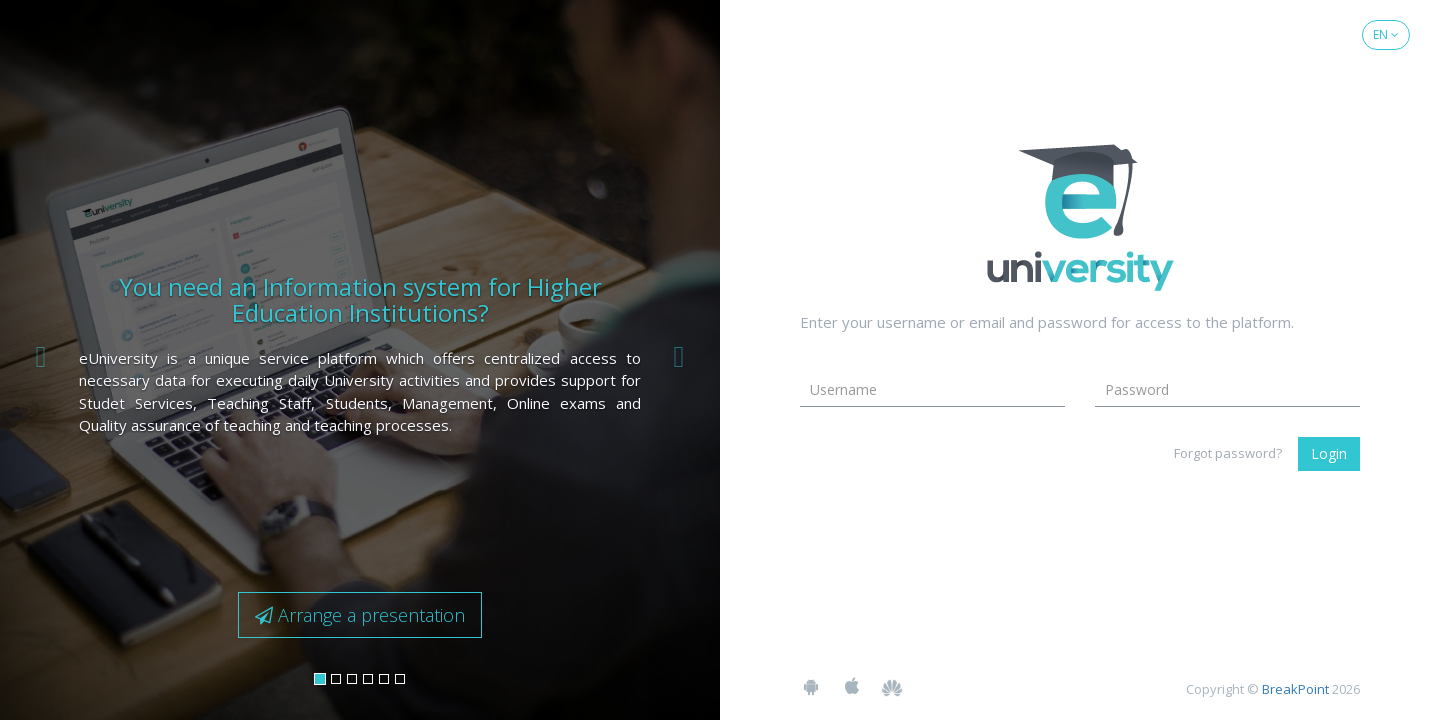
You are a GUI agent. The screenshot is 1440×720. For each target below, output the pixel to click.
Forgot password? (1228, 453)
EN (1386, 34)
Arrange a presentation (360, 615)
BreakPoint (1295, 689)
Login (1329, 453)
